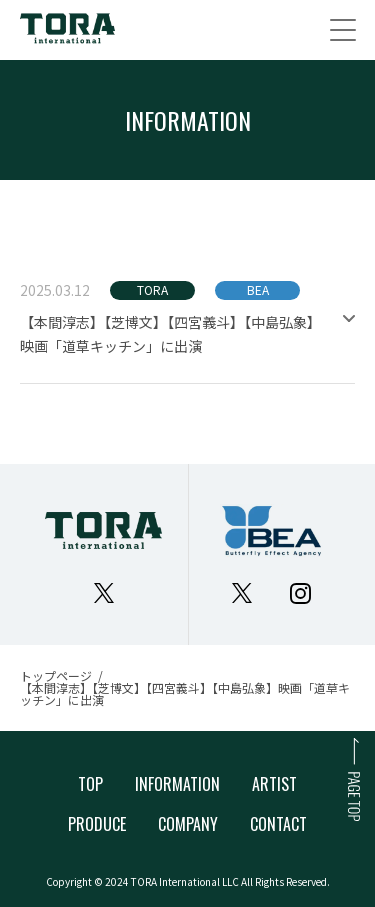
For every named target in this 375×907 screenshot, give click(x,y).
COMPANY (188, 824)
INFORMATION (177, 784)
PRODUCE (97, 824)
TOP (90, 784)
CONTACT (278, 824)
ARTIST (274, 784)
